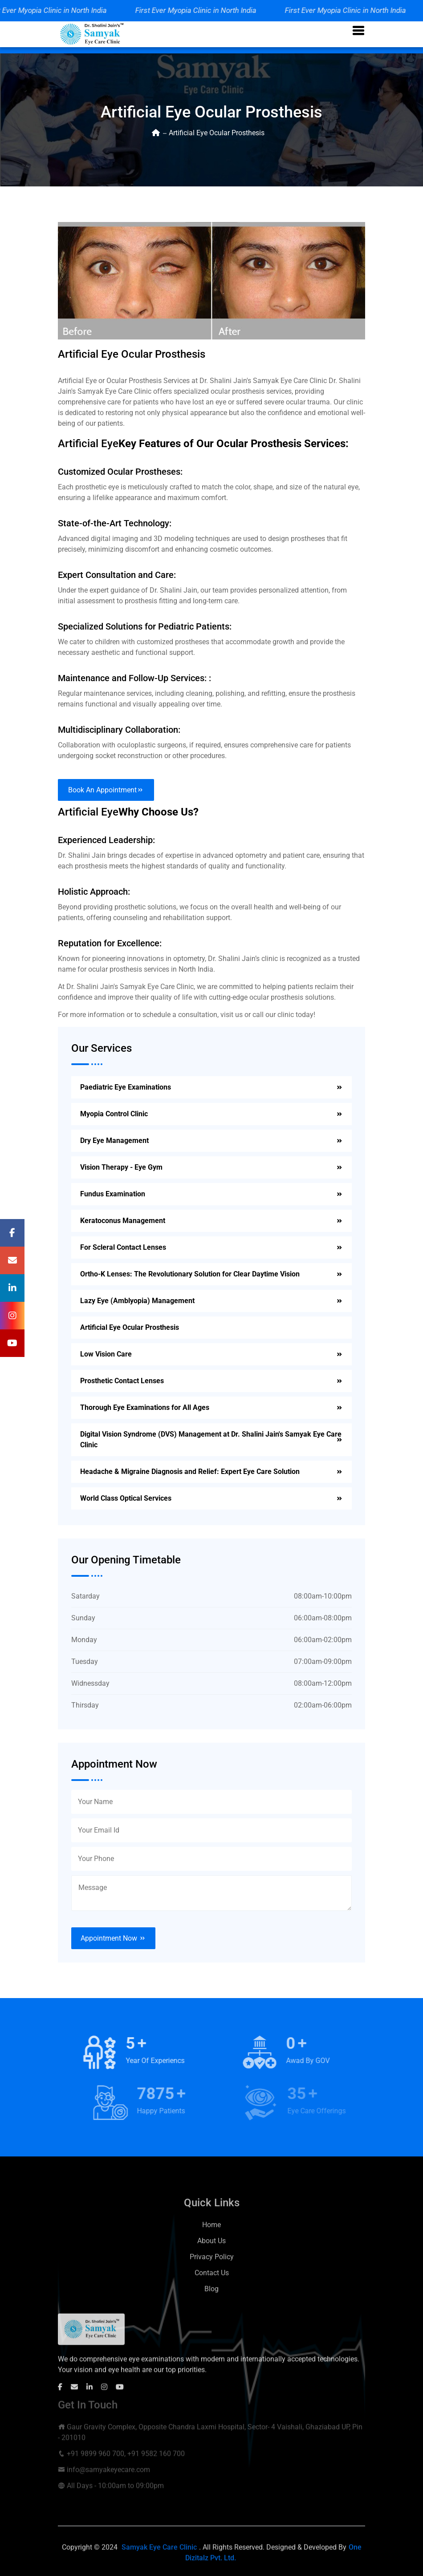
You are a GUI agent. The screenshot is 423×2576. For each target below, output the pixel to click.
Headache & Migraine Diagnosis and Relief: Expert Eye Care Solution (190, 1471)
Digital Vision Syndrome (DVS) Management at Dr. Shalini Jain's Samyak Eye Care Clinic (211, 1439)
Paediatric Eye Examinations (125, 1087)
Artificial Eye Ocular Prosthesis (129, 1327)
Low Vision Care (106, 1354)
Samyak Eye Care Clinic (159, 2554)
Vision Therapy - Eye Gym (121, 1167)
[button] (358, 31)
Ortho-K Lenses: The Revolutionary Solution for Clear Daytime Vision (190, 1274)
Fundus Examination (112, 1194)
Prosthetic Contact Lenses (122, 1381)
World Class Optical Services (125, 1498)
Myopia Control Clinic (114, 1114)
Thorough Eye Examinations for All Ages (144, 1407)
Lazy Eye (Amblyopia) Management (137, 1300)
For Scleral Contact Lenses (123, 1247)
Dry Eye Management (114, 1140)
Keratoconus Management (122, 1220)
